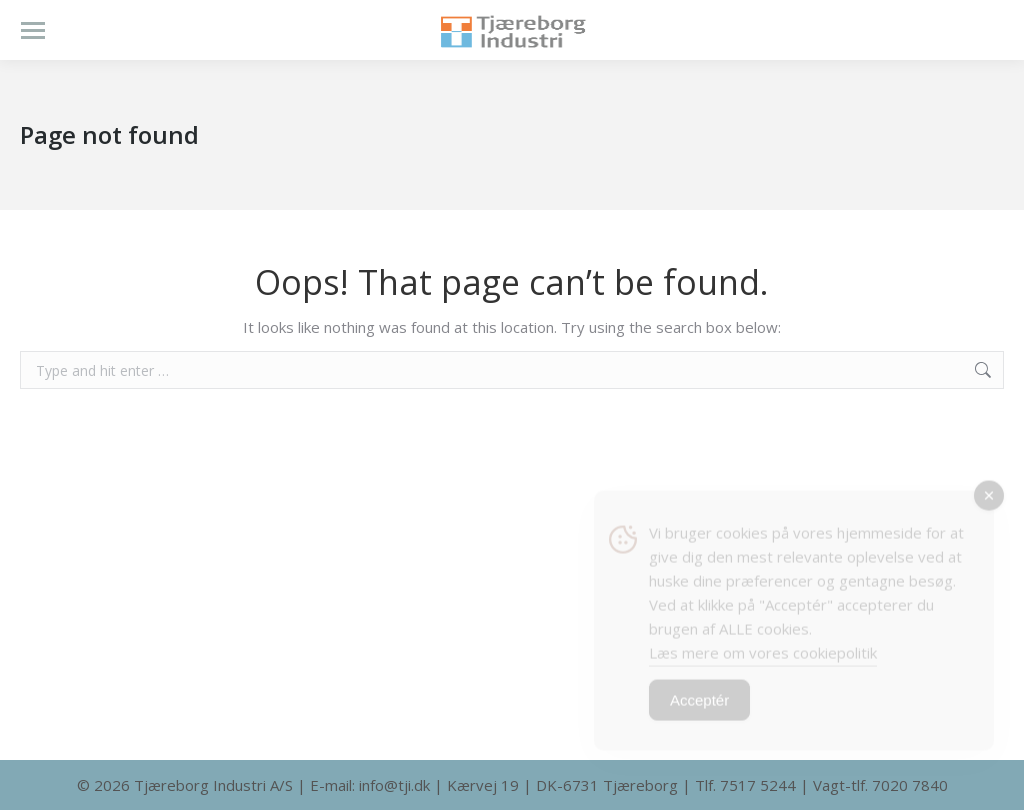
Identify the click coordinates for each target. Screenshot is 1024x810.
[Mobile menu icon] (33, 30)
